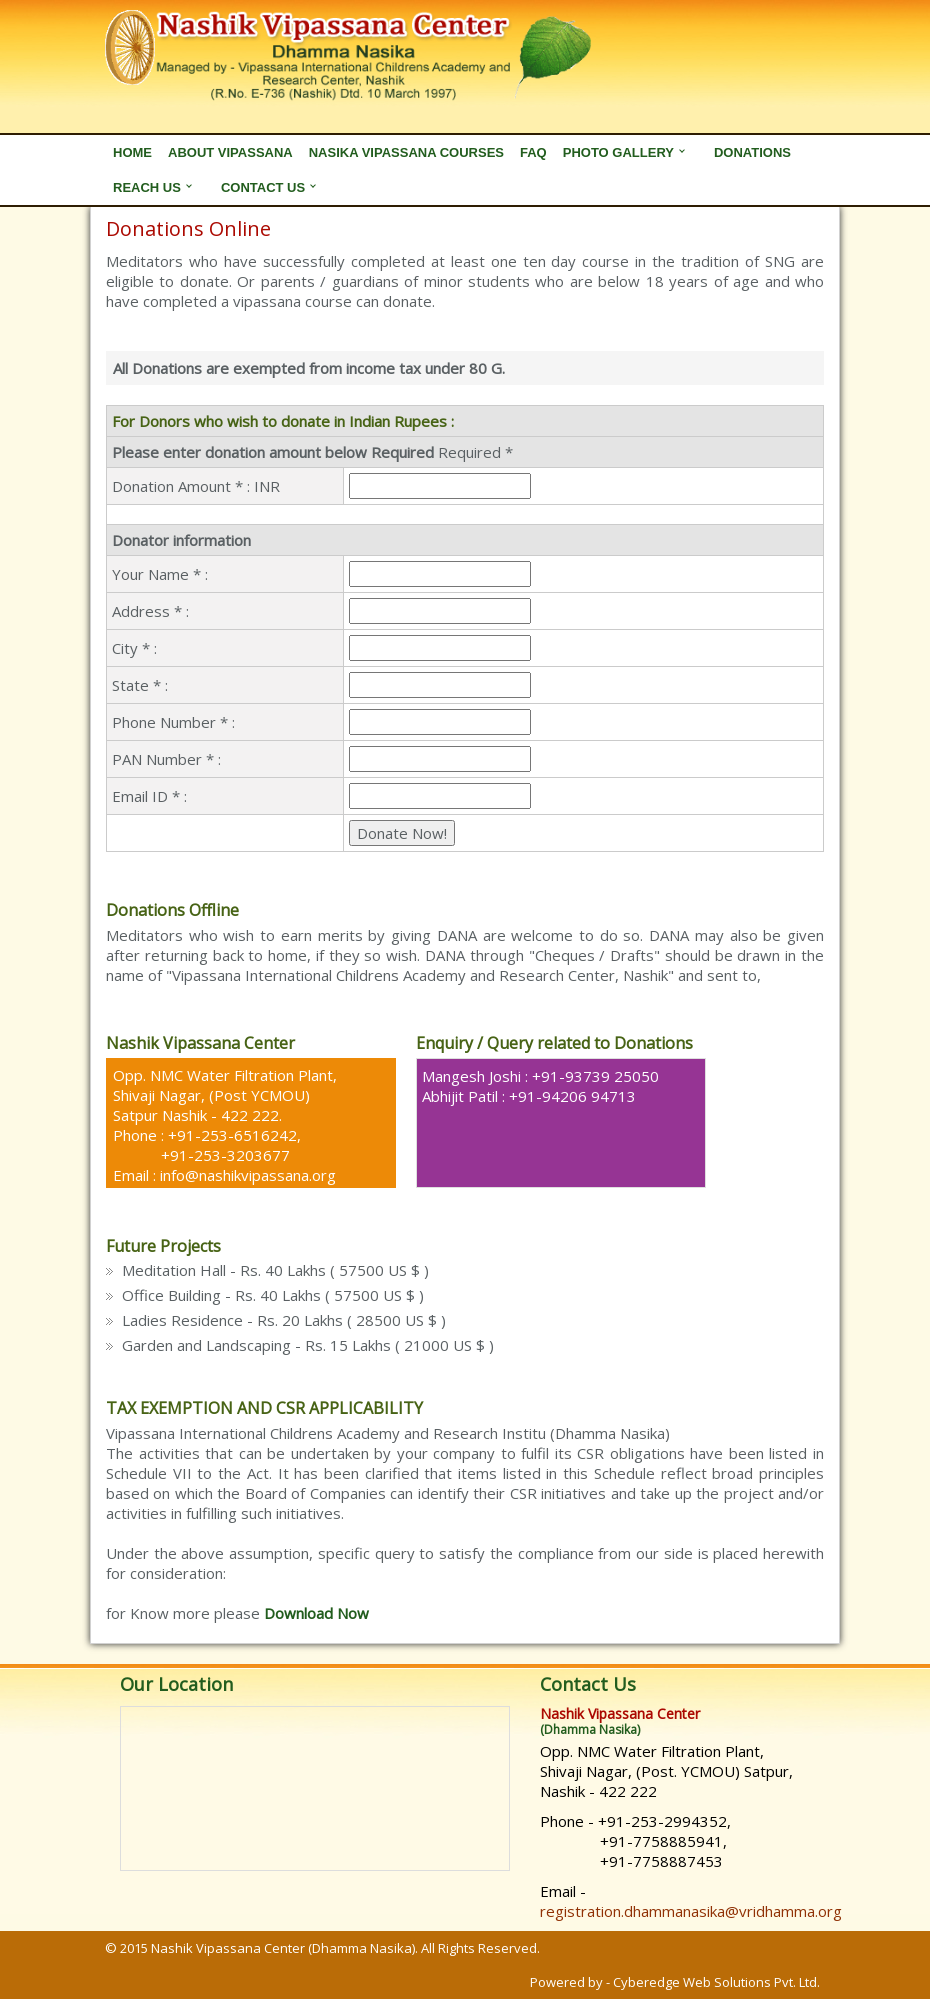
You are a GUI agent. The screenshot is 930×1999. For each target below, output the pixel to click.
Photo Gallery (618, 152)
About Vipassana (230, 152)
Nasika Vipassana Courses (406, 152)
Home (132, 152)
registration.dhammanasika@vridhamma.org (691, 1911)
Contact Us (263, 187)
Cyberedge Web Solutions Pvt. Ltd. (716, 1982)
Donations (752, 152)
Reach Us (147, 187)
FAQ (533, 152)
